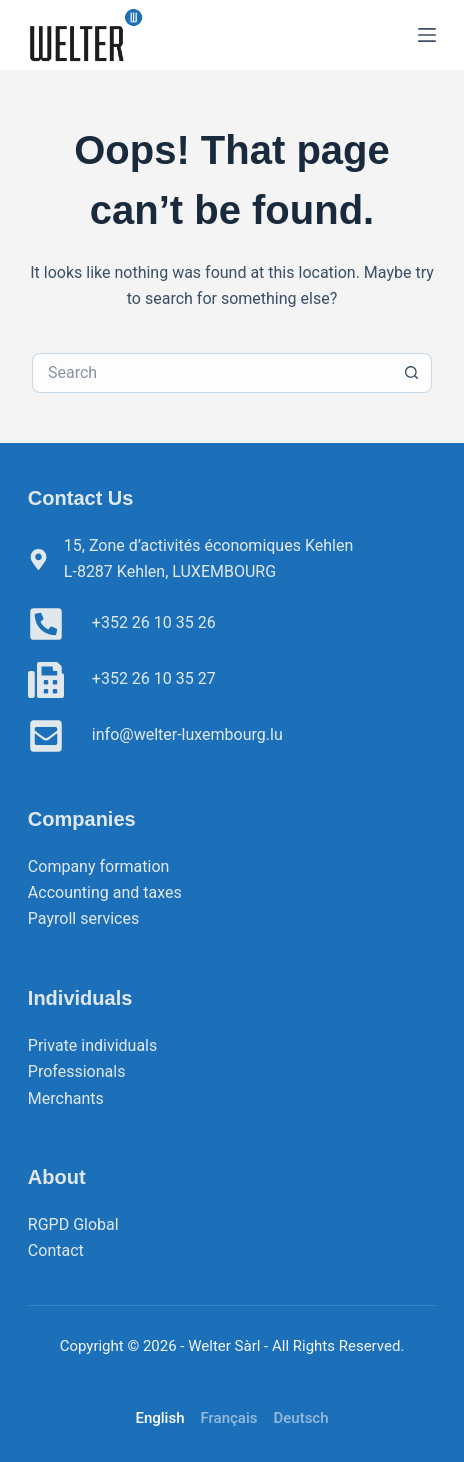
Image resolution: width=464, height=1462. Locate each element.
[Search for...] (212, 373)
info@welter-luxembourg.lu (187, 734)
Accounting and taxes (105, 892)
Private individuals (92, 1045)
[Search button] (412, 373)
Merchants (66, 1098)
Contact (56, 1250)
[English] (159, 1418)
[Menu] (427, 35)
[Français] (228, 1418)
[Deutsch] (300, 1418)
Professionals (77, 1071)
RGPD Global (73, 1224)
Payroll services (83, 918)
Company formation (99, 866)
